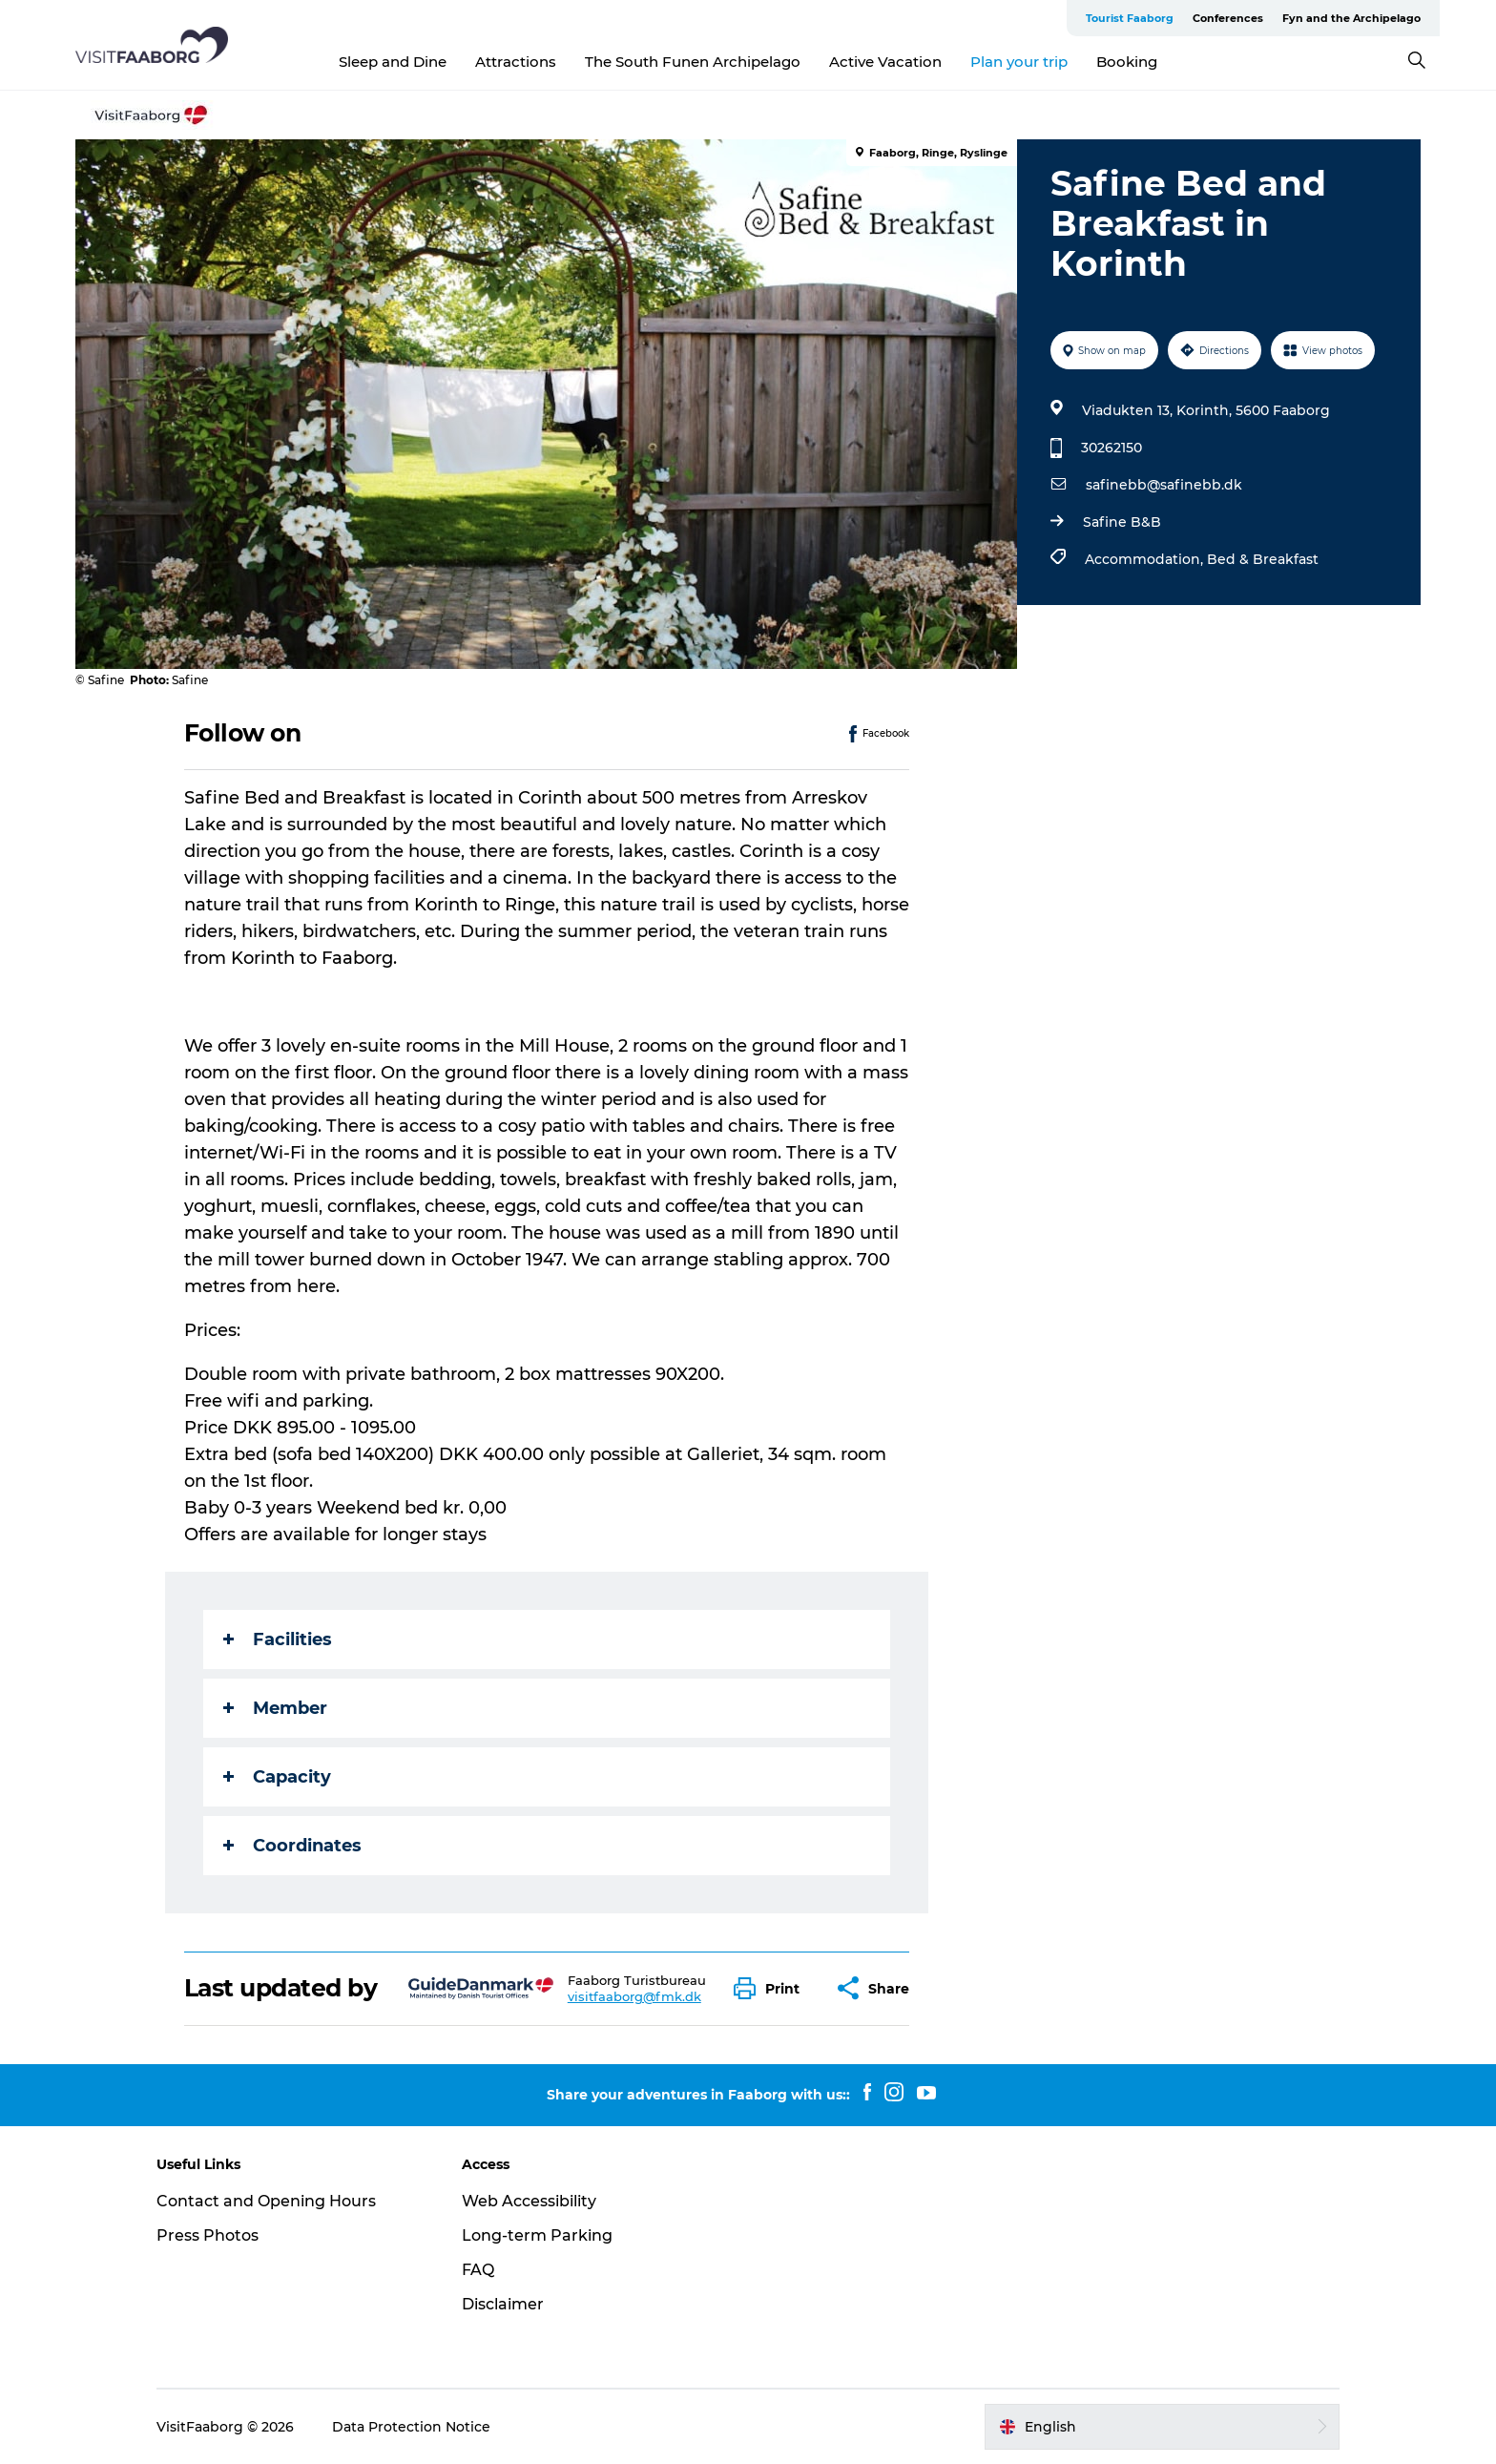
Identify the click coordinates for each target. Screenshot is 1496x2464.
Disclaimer (503, 2304)
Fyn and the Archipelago (1351, 18)
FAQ (478, 2270)
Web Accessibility (529, 2201)
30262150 (1111, 447)
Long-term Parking (537, 2235)
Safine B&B (1122, 522)
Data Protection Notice (411, 2426)
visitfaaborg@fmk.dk (634, 1996)
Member (275, 1708)
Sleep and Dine (393, 61)
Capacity (277, 1776)
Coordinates (292, 1845)
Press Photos (207, 2235)
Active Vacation (885, 61)
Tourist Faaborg (1130, 18)
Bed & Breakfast (1263, 559)
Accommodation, (1146, 559)
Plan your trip (1019, 61)
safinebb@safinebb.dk (1164, 484)
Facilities (277, 1639)
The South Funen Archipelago (692, 61)
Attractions (515, 61)
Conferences (1228, 18)
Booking (1126, 61)
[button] (771, 1988)
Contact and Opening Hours (266, 2201)
